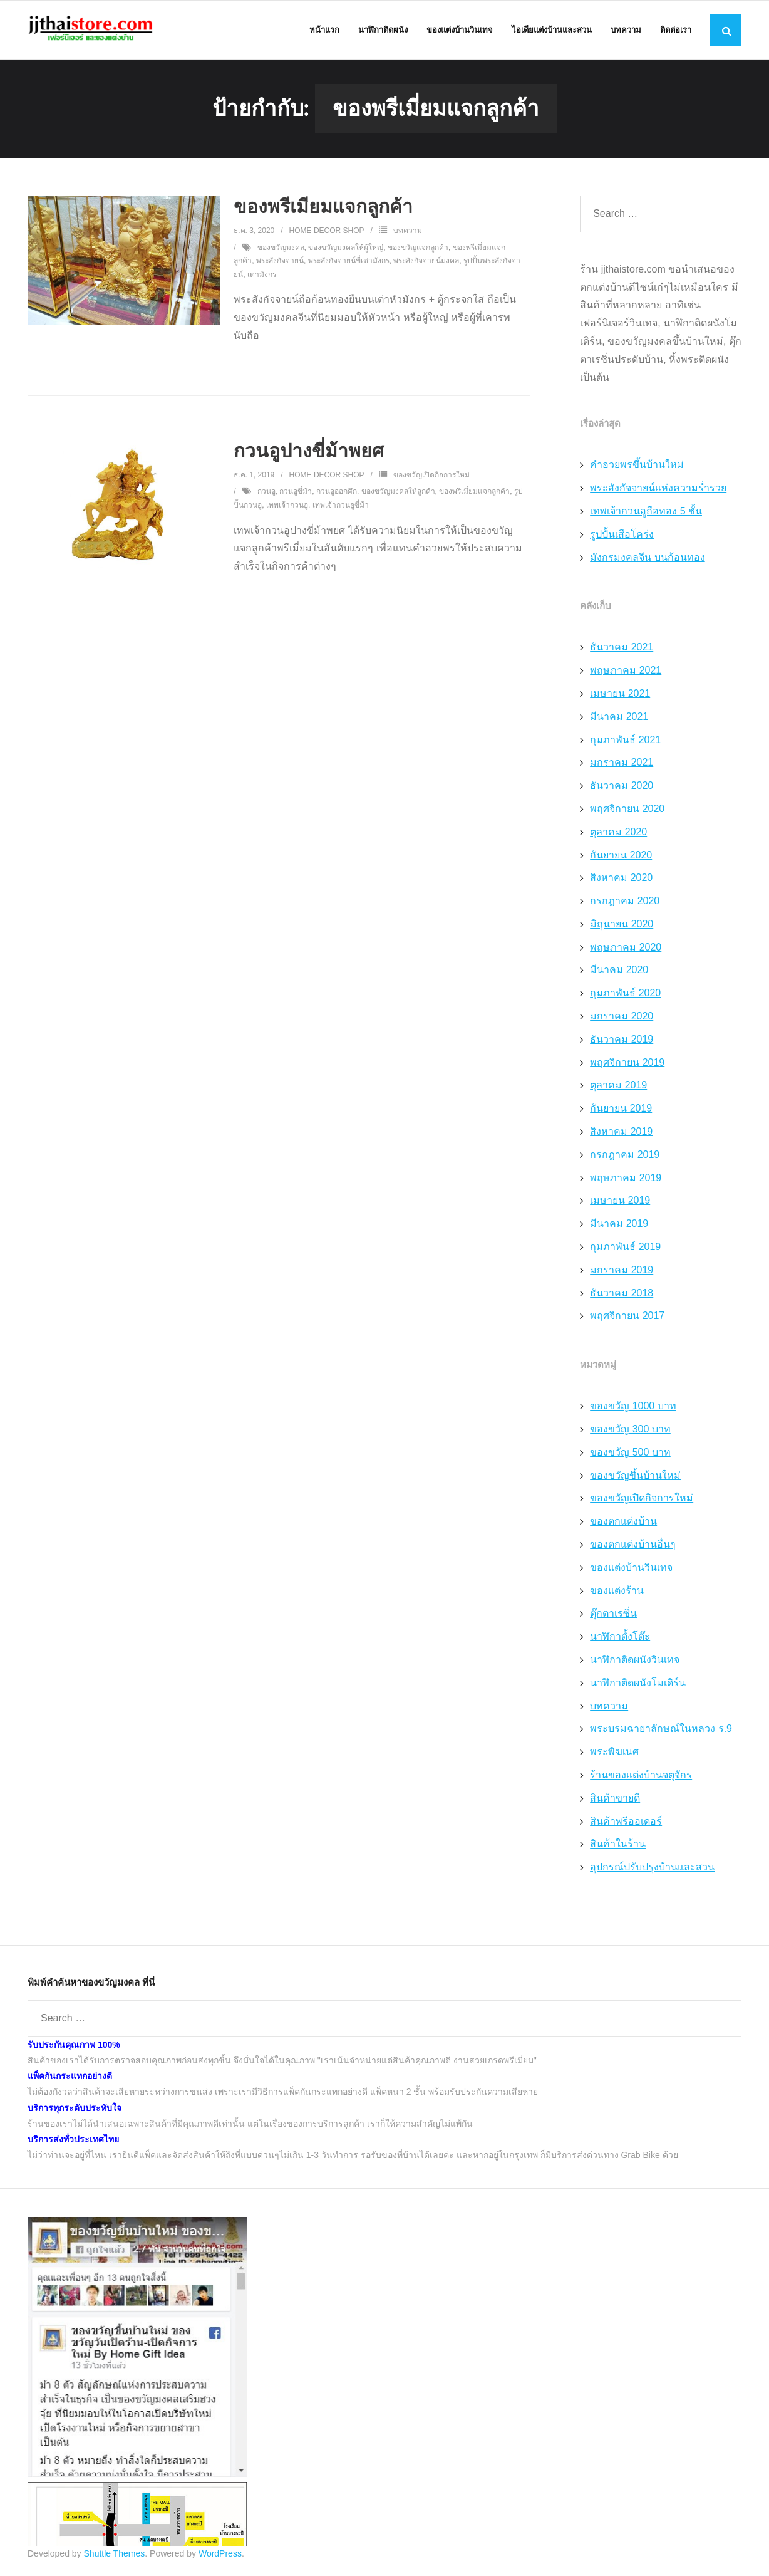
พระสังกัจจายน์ (280, 262)
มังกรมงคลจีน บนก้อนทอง (647, 558)
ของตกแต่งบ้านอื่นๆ (633, 1545)
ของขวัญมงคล (280, 248)
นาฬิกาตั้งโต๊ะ (620, 1637)
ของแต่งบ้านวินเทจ (631, 1568)
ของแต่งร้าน (617, 1592)
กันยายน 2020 (621, 856)
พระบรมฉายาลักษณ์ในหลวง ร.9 (661, 1730)
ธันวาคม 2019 (621, 1040)
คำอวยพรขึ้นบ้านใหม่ (637, 466)
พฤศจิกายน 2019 (627, 1063)
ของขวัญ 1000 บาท (633, 1407)
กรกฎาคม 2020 (624, 902)
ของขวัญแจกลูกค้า (418, 248)
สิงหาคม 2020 (621, 879)
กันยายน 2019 (621, 1109)
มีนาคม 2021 (619, 717)
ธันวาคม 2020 (621, 786)
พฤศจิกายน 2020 (627, 810)
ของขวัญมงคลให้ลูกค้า (398, 493)
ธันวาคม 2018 (621, 1294)
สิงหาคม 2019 (621, 1132)
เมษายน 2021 (620, 694)
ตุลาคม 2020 (618, 833)
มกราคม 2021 (621, 764)
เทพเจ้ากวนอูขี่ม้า (340, 506)
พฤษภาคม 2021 (625, 671)
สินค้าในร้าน (618, 1845)
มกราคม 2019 (621, 1271)
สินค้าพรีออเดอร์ (626, 1822)
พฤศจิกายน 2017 (627, 1317)
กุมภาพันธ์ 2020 (625, 994)
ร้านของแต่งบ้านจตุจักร (641, 1776)
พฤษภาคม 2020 (625, 948)
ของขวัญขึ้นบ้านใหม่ (635, 1476)
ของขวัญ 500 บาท (630, 1453)
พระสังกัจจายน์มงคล (426, 262)
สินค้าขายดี (615, 1799)
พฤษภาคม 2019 (625, 1179)
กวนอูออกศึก (336, 493)
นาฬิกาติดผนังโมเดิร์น (638, 1684)
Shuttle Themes (114, 2555)
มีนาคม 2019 (619, 1224)
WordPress (220, 2555)
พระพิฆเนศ (614, 1753)
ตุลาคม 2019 (618, 1087)
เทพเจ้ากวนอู (287, 506)
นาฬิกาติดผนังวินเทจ (634, 1661)
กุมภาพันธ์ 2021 (625, 741)
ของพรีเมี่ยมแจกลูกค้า (323, 207)
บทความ (407, 231)
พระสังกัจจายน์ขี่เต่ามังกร (349, 262)
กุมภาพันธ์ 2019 (625, 1248)
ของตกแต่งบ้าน (623, 1522)
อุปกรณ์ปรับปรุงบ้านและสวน (652, 1868)
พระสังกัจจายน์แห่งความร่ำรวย (658, 489)
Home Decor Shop (326, 231)
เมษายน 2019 (620, 1202)
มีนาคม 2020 (619, 971)
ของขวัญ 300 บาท (630, 1430)
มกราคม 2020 (621, 1017)
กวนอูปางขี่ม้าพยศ (309, 452)
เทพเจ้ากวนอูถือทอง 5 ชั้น (646, 512)
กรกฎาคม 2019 (624, 1155)
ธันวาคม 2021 (621, 649)
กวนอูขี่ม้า (295, 493)
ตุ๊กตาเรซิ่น (613, 1615)
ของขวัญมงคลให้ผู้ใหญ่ (345, 248)
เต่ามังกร (261, 275)
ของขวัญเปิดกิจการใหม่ (431, 476)
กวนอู (266, 493)
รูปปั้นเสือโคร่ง (622, 535)
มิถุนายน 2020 (621, 925)
